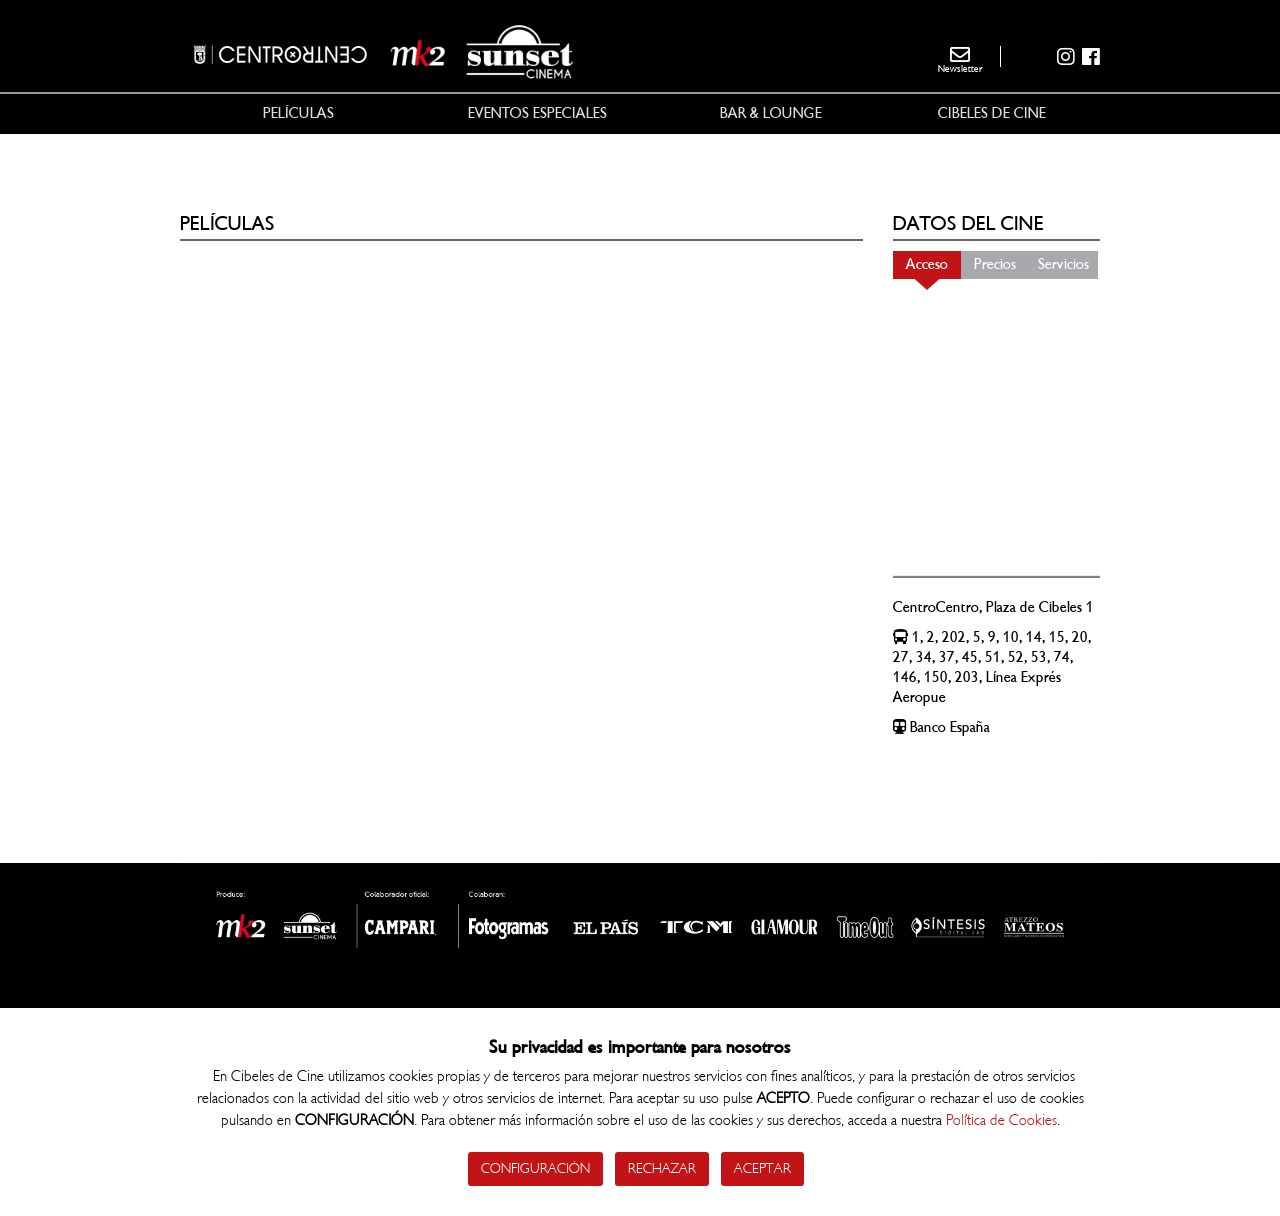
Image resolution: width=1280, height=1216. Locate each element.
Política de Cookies (1001, 1120)
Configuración (535, 1168)
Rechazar (662, 1168)
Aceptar (762, 1168)
